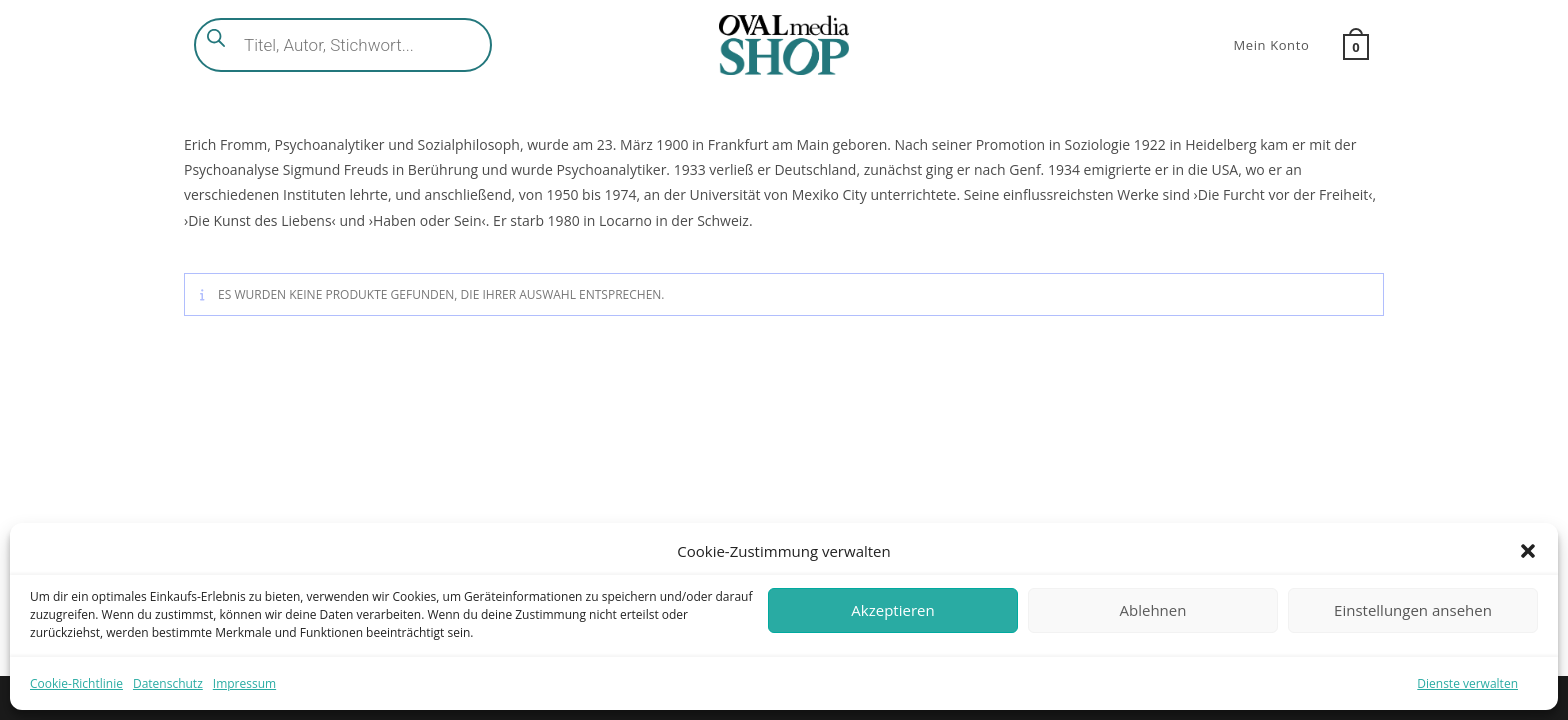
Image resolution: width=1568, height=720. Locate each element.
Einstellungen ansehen (1413, 610)
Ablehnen (1153, 610)
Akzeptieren (892, 610)
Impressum (244, 683)
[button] (1528, 551)
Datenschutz (168, 683)
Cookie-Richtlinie (76, 683)
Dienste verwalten (1467, 683)
